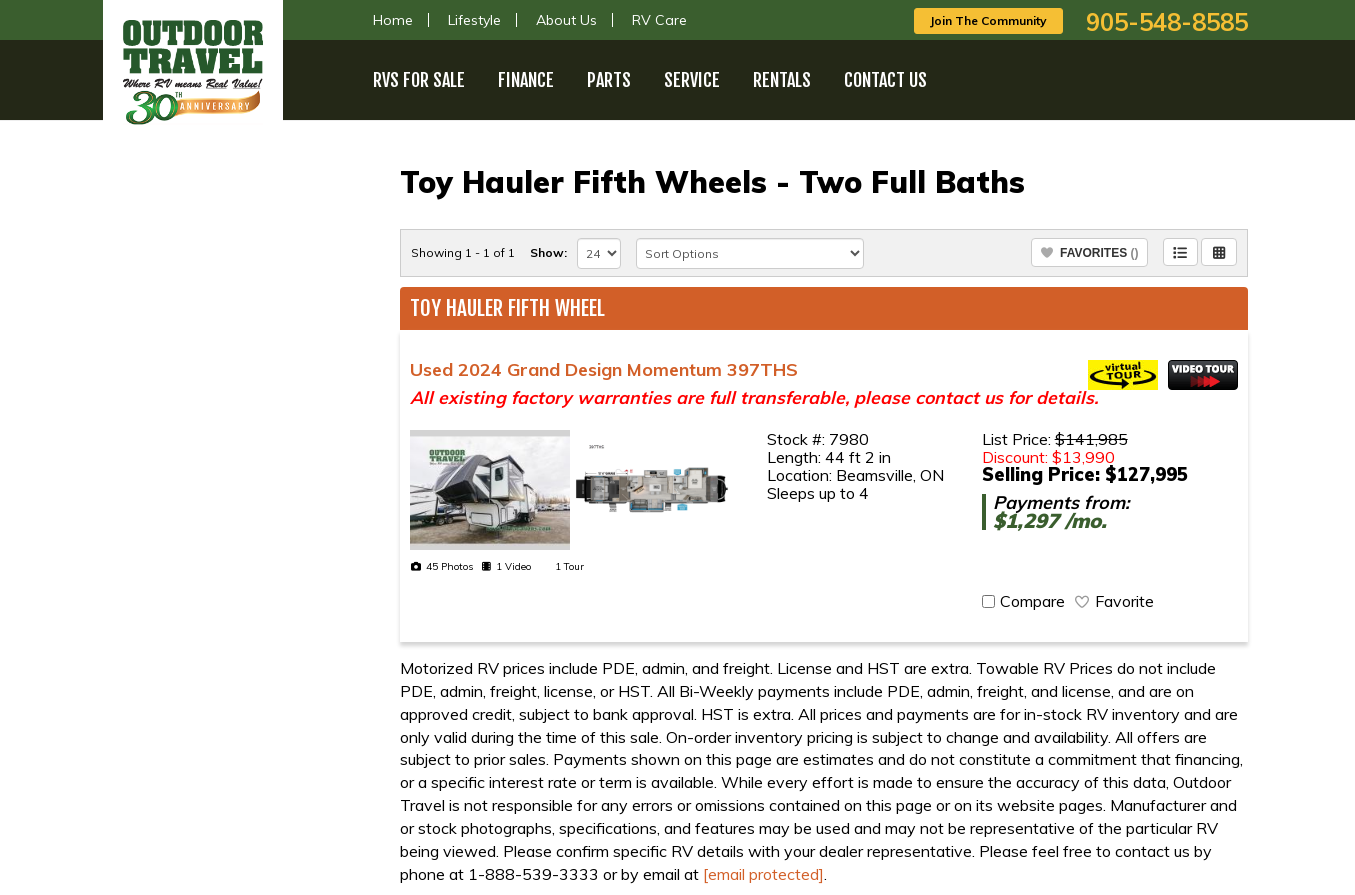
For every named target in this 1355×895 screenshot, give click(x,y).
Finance (526, 80)
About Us (566, 20)
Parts (609, 80)
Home (393, 20)
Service (692, 80)
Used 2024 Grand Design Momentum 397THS (604, 369)
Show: (548, 252)
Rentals (782, 80)
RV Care (659, 20)
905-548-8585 (1167, 22)
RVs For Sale (419, 80)
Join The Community (988, 20)
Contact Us (885, 80)
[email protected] (763, 874)
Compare (1032, 601)
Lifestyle (474, 20)
